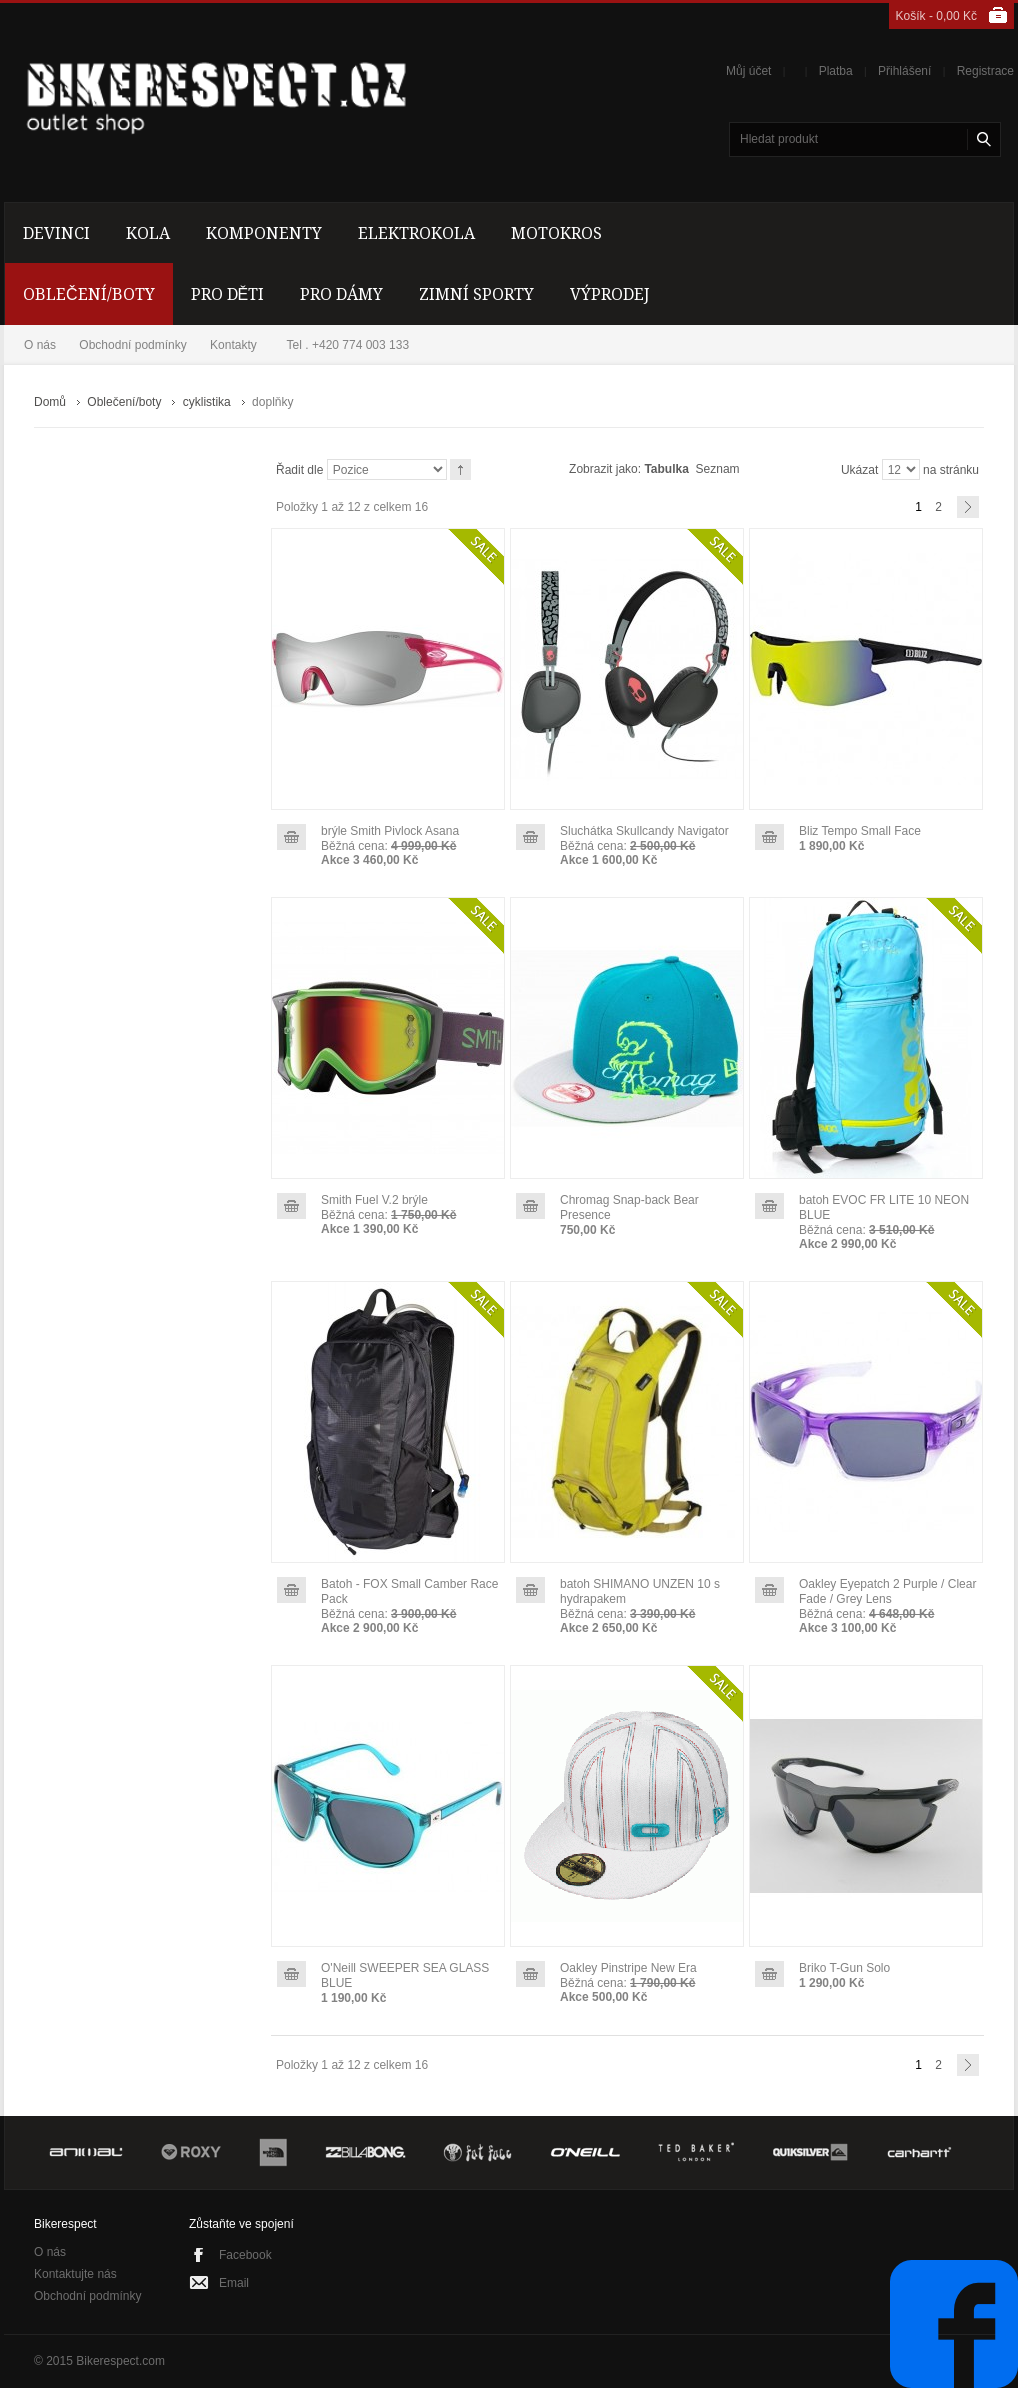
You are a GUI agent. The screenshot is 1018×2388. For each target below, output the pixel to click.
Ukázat (859, 470)
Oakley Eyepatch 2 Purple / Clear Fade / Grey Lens (887, 1591)
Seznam (718, 469)
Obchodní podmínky (132, 345)
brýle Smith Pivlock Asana (390, 831)
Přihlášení (904, 71)
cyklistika (207, 402)
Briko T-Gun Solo (844, 1968)
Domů (50, 402)
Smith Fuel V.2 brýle (374, 1200)
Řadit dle (299, 470)
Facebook (245, 2255)
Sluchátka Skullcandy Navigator (644, 831)
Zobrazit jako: (605, 469)
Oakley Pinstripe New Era (628, 1968)
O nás (40, 345)
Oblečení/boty (124, 402)
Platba (836, 71)
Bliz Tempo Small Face (860, 831)
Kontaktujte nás (75, 2274)
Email (234, 2283)
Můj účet (748, 71)
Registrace (985, 71)
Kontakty (233, 345)
